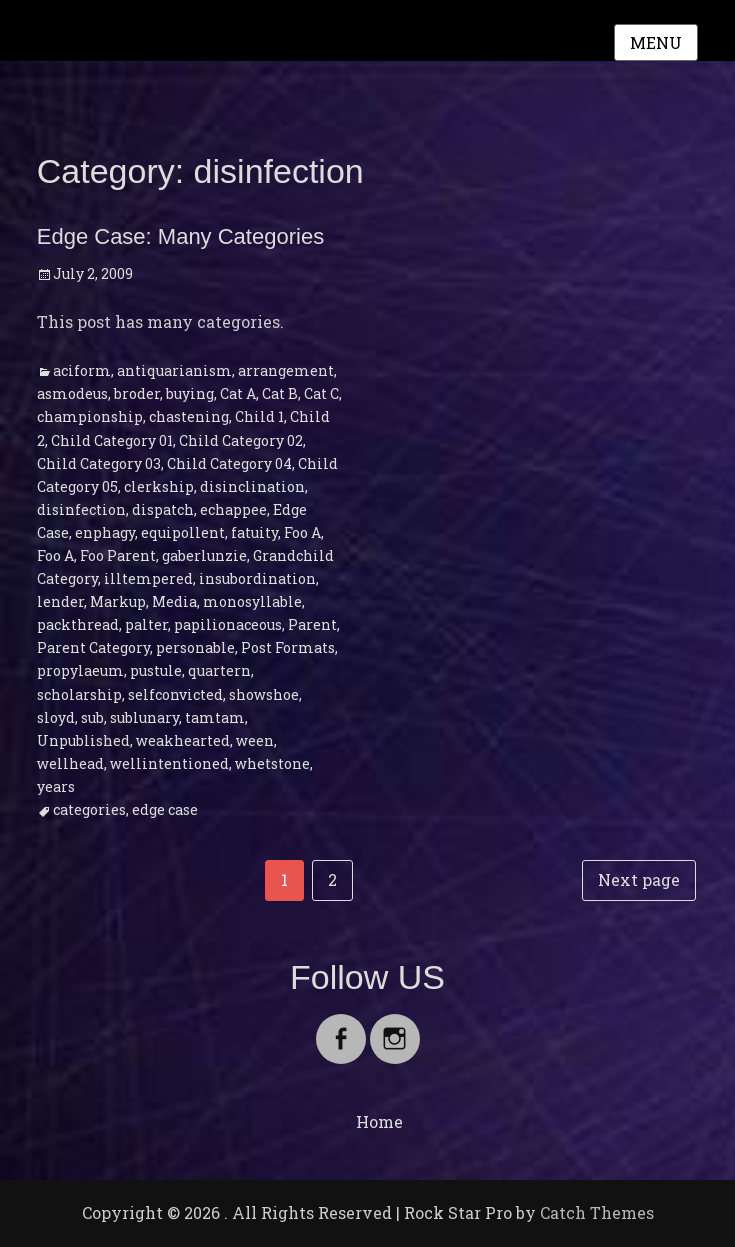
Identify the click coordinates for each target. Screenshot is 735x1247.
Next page (639, 879)
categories (89, 809)
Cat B (280, 393)
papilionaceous (228, 624)
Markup (118, 601)
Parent (312, 624)
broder (137, 393)
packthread (78, 624)
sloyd (56, 717)
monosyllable (252, 601)
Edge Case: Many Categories (180, 236)
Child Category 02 (241, 440)
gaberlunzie (204, 555)
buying (190, 393)
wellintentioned (169, 763)
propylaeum (80, 670)
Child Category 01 (112, 440)
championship (90, 416)
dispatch (163, 509)
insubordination (257, 578)
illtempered (148, 578)
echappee (233, 509)
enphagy (105, 532)
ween (255, 740)
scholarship (79, 694)
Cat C (321, 393)
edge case (165, 809)
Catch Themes (597, 1212)
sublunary (144, 717)
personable (195, 647)
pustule (156, 670)
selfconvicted (175, 694)
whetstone (272, 763)
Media (174, 601)
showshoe (264, 694)
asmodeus (72, 393)
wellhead (70, 763)
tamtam (215, 717)
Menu (656, 42)
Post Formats (288, 647)
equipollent (183, 532)
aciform (82, 370)
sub (92, 717)
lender (60, 601)
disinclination (252, 486)
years (56, 786)
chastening (189, 416)
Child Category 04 (229, 463)
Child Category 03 (99, 463)
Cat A (238, 393)
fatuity (254, 532)
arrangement (286, 370)
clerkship (159, 486)
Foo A (302, 532)
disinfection (81, 509)
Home (379, 1121)
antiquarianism (174, 370)
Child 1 (259, 416)
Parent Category (93, 647)
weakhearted (183, 740)
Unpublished (83, 740)
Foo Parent (118, 555)
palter (146, 624)
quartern (219, 670)
